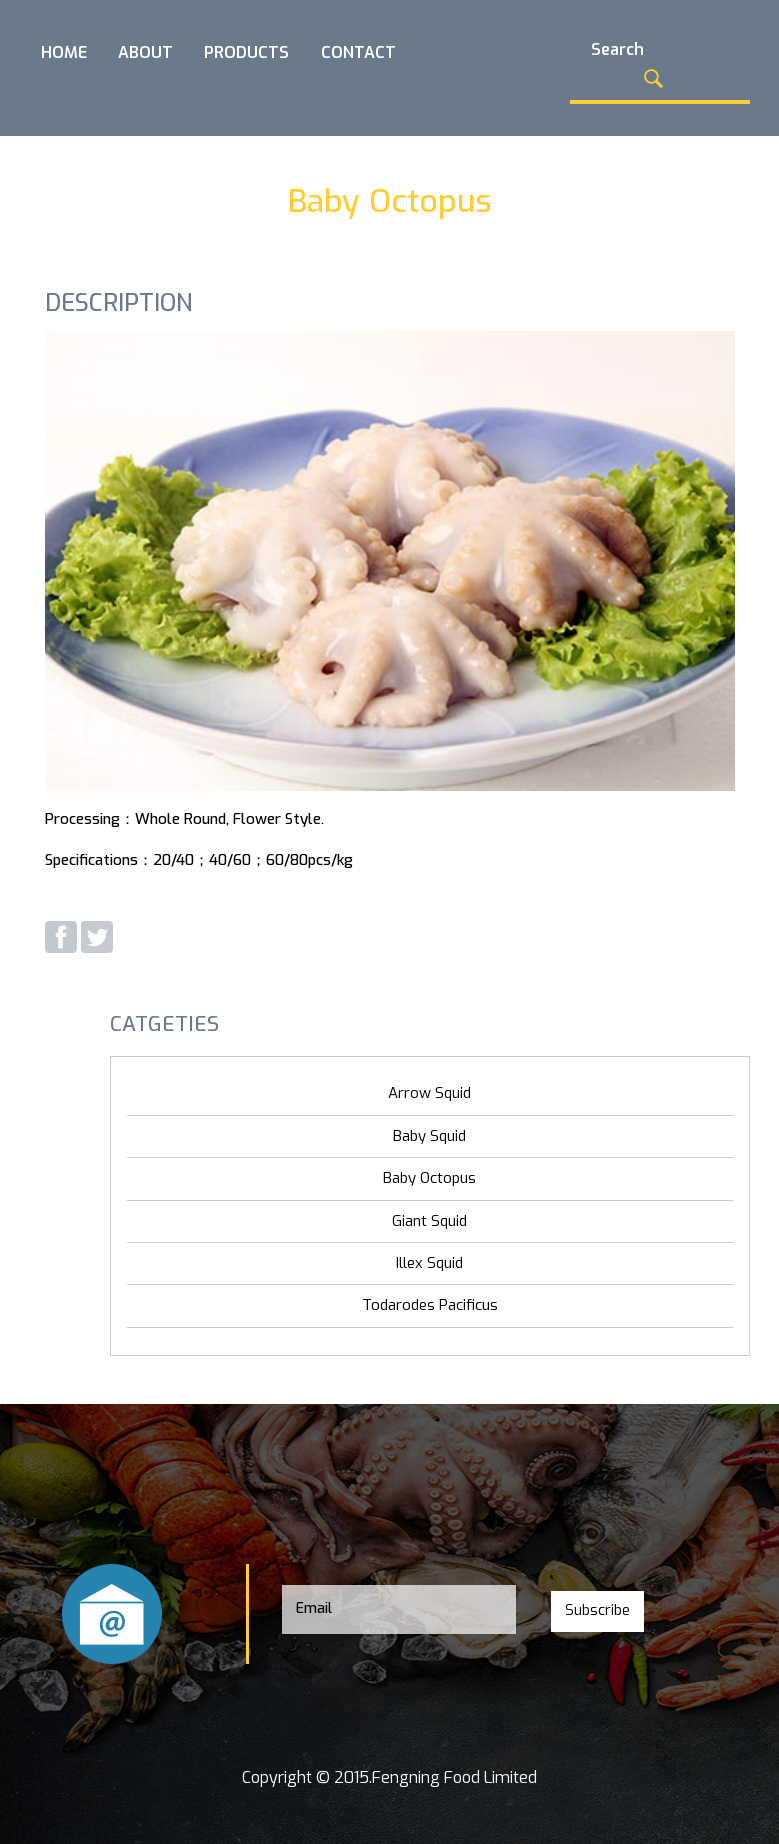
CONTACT (358, 52)
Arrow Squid (429, 1093)
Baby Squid (429, 1136)
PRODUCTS (246, 52)
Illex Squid (429, 1263)
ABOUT (145, 52)
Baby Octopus (429, 1178)
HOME (64, 52)
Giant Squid (429, 1221)
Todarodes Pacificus (430, 1305)
